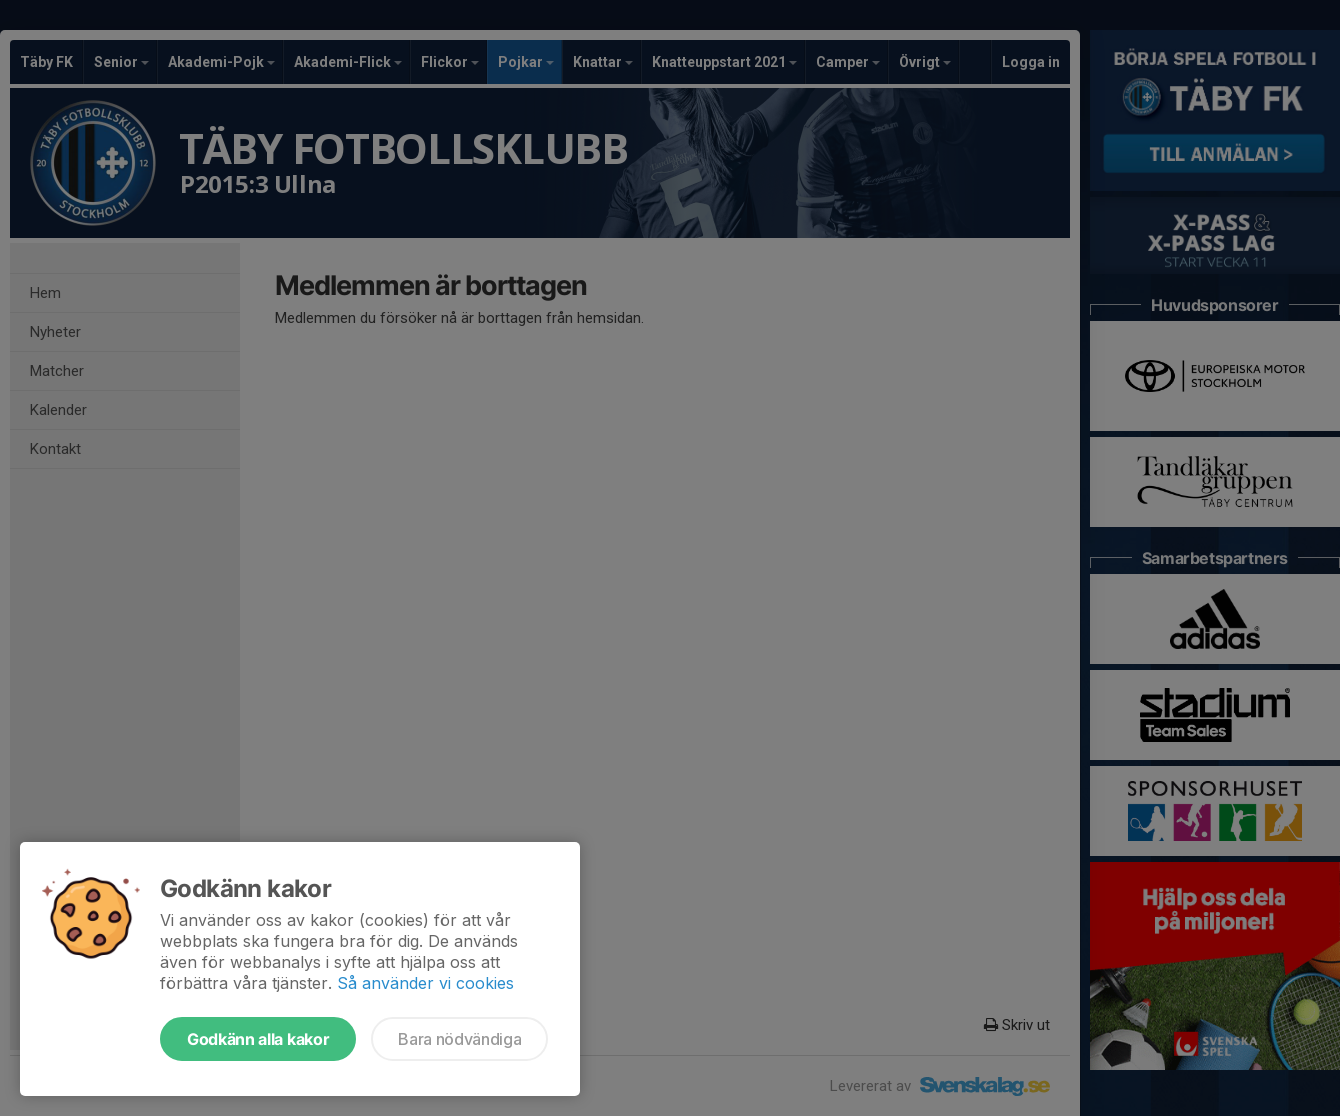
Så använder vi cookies (425, 983)
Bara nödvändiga (459, 1039)
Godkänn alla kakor (258, 1039)
